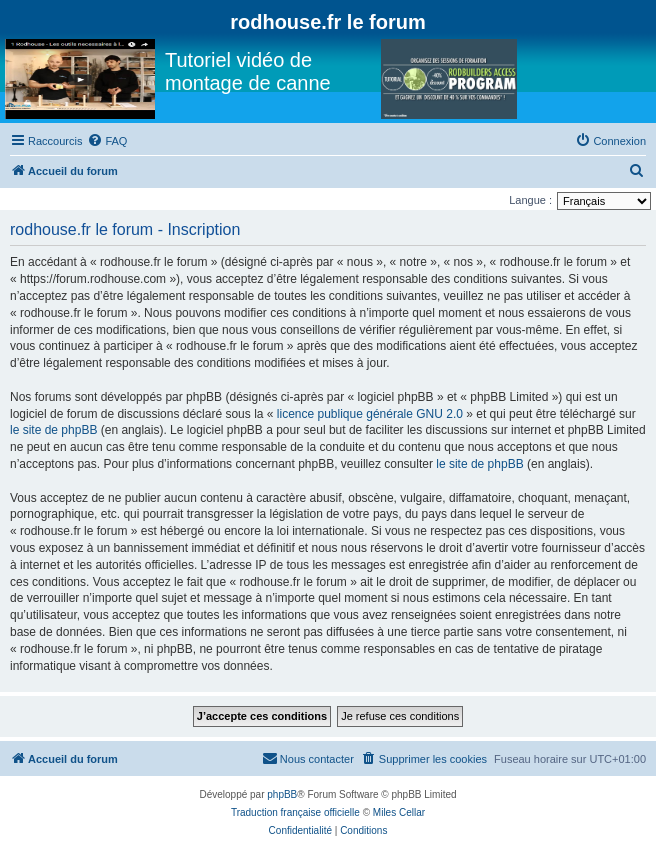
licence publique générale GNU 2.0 (370, 414)
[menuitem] (107, 141)
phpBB (282, 794)
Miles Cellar (399, 812)
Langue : (530, 200)
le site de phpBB (53, 430)
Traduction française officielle (295, 812)
